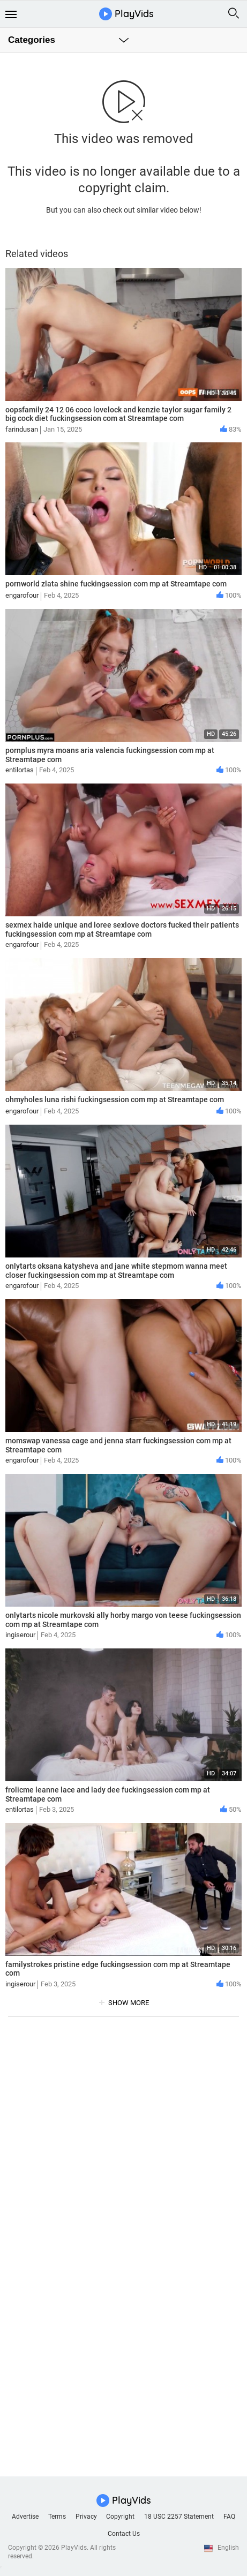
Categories (31, 40)
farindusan (21, 429)
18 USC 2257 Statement (179, 2516)
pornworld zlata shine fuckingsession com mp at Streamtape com (116, 583)
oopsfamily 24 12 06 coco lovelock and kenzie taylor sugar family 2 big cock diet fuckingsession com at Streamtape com (118, 414)
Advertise (25, 2516)
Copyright (120, 2516)
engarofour (22, 595)
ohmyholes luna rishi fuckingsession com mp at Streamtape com (114, 1099)
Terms (57, 2516)
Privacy (86, 2516)
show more (128, 2003)
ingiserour (20, 1635)
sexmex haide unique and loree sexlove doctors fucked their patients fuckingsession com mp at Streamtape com (122, 929)
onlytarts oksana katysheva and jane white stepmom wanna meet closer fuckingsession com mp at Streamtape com (116, 1270)
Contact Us (124, 2533)
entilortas (19, 770)
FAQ (229, 2516)
